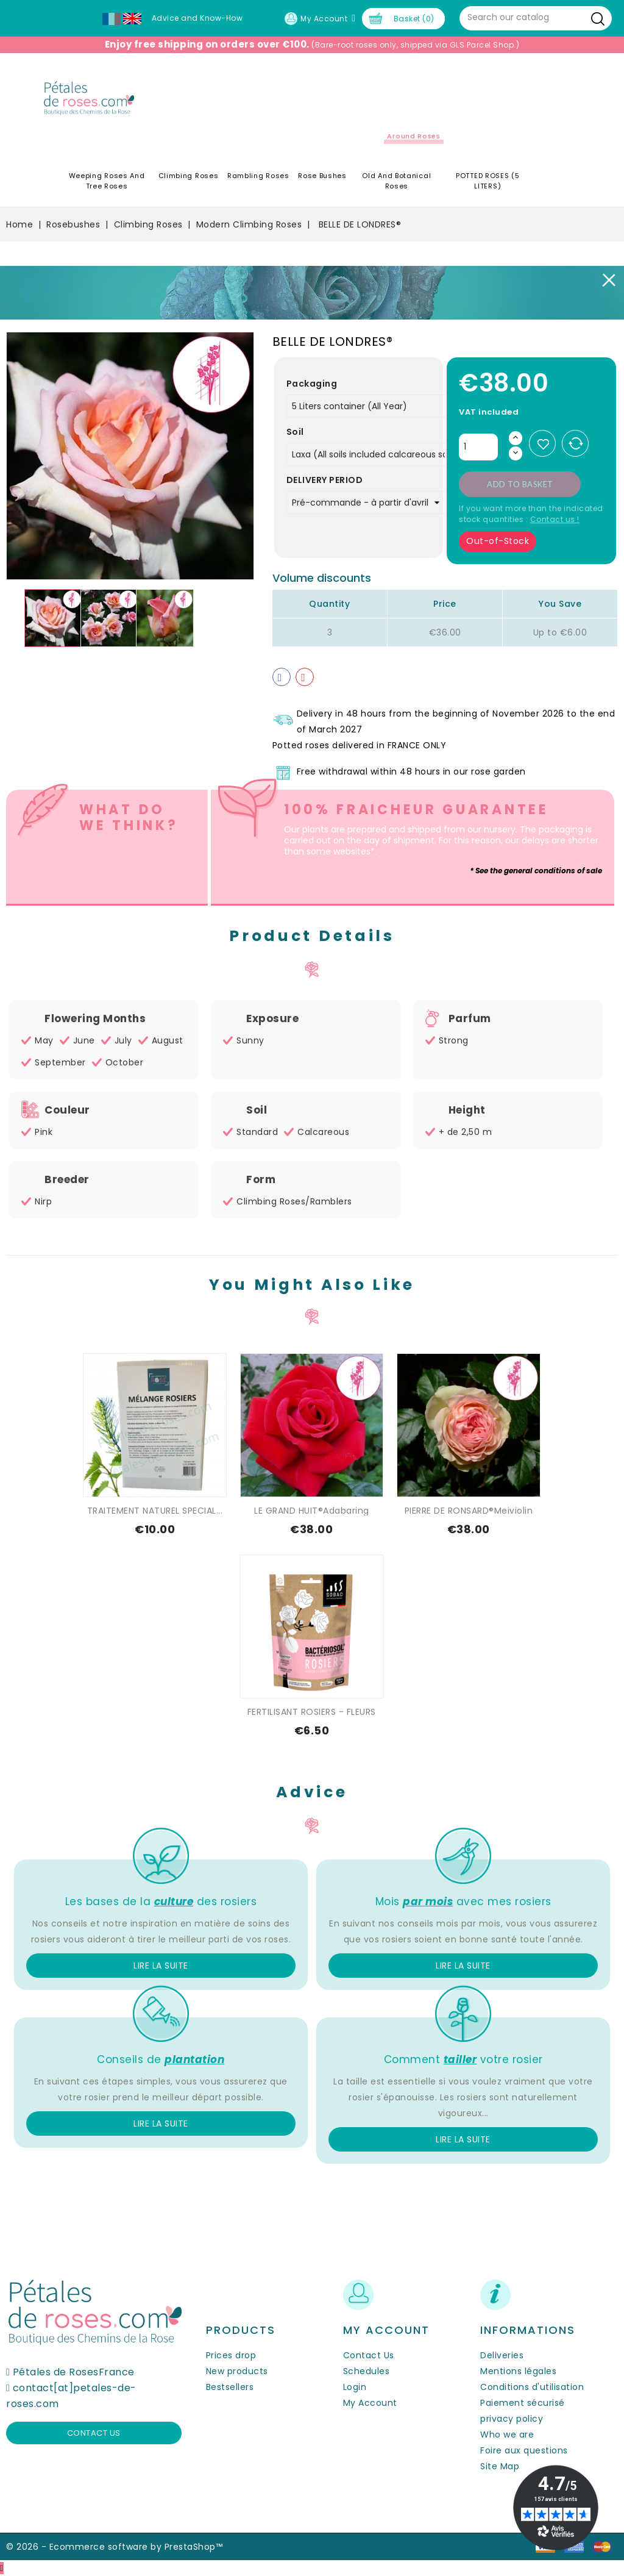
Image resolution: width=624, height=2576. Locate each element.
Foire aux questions (524, 2450)
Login (355, 2387)
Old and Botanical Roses (396, 181)
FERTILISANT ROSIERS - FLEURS (311, 1712)
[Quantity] (478, 447)
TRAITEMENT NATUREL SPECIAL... (155, 1510)
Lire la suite (160, 1965)
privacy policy (511, 2419)
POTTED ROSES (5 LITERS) (488, 181)
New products (237, 2371)
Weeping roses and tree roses (107, 181)
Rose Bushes (322, 176)
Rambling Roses (258, 176)
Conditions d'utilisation (532, 2387)
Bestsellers (230, 2387)
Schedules (366, 2371)
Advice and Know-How (197, 18)
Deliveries (501, 2355)
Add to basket (520, 484)
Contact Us (368, 2355)
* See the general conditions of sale (536, 870)
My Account (370, 2403)
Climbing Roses (188, 176)
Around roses (413, 136)
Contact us (94, 2433)
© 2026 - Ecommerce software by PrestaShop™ (114, 2547)
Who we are (507, 2434)
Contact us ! (555, 519)
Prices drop (231, 2355)
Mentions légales (518, 2371)
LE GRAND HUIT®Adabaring (311, 1510)
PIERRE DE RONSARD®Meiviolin (469, 1510)
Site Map (499, 2466)
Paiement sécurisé (522, 2403)
